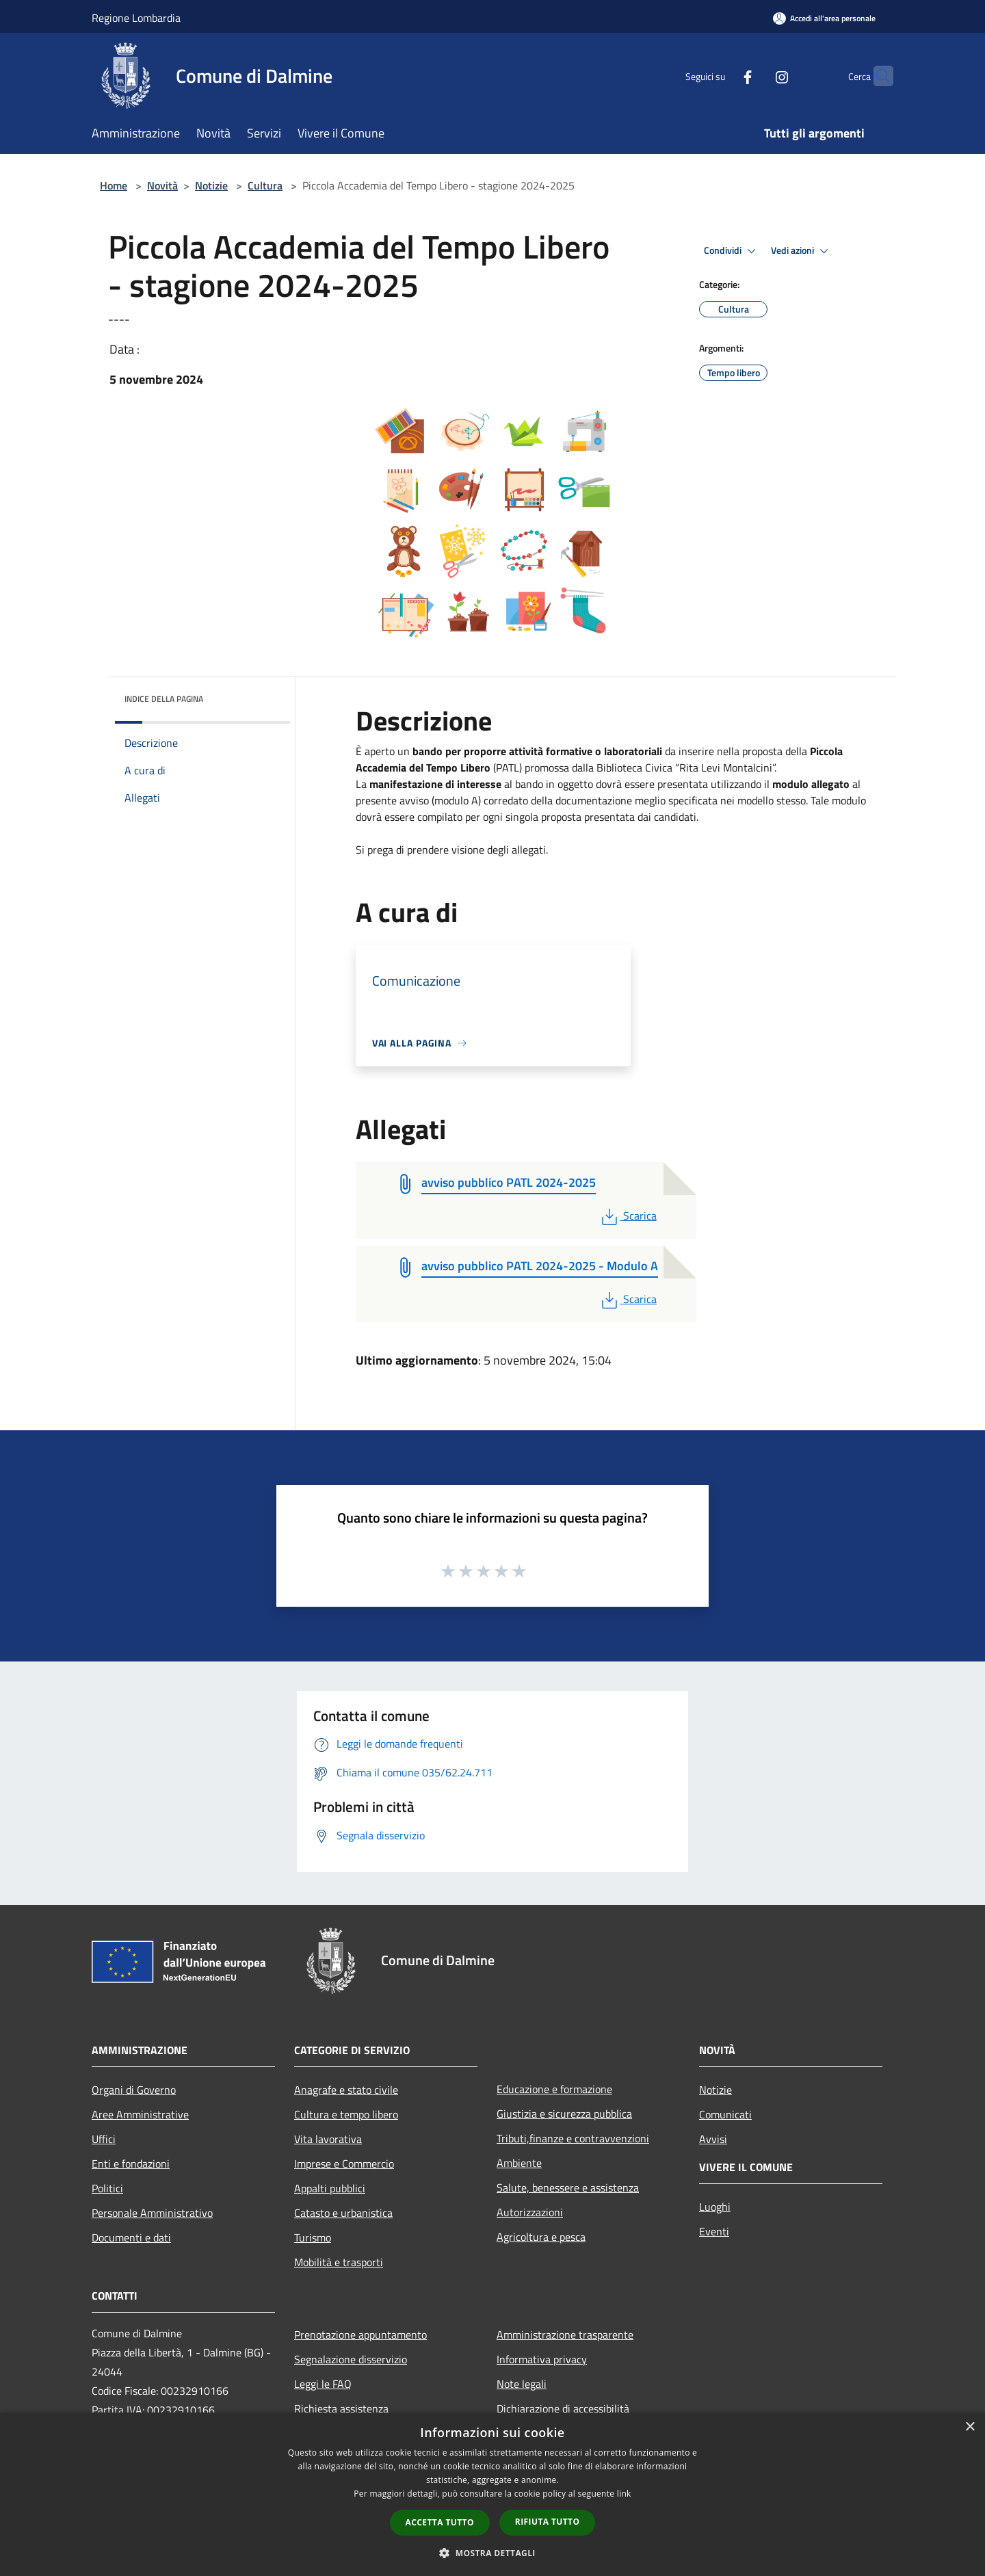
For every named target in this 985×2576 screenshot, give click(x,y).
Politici (107, 2188)
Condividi (732, 251)
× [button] (969, 2427)
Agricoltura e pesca (541, 2237)
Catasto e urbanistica (343, 2213)
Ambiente (519, 2163)
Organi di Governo (134, 2089)
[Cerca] (877, 76)
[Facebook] (721, 75)
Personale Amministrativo (152, 2213)
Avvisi (713, 2139)
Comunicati (725, 2114)
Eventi (714, 2231)
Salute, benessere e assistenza (568, 2187)
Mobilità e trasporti (338, 2262)
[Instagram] (755, 75)
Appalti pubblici (329, 2188)
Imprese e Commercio (344, 2163)
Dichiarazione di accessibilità (563, 2408)
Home (113, 185)
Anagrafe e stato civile (346, 2089)
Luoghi (715, 2206)
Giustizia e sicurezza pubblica (564, 2113)
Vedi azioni (801, 251)
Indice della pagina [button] (163, 698)
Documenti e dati (131, 2237)
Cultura (265, 185)
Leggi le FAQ (323, 2384)
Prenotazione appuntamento (360, 2334)
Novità (162, 185)
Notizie (211, 185)
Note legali (522, 2384)
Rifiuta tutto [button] (547, 2521)
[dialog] (492, 2494)
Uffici (104, 2139)
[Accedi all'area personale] (824, 18)
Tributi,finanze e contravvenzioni (573, 2138)
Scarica (628, 1215)
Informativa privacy (542, 2359)
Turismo (312, 2237)
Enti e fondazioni (131, 2163)
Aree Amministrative (140, 2114)
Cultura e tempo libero (346, 2114)
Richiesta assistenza (341, 2408)
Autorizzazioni (530, 2212)
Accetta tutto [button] (440, 2522)
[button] (492, 2553)
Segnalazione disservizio (350, 2359)
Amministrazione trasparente (565, 2334)
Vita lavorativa (328, 2139)
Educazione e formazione (554, 2089)
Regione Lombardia (136, 18)
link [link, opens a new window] (624, 2493)
